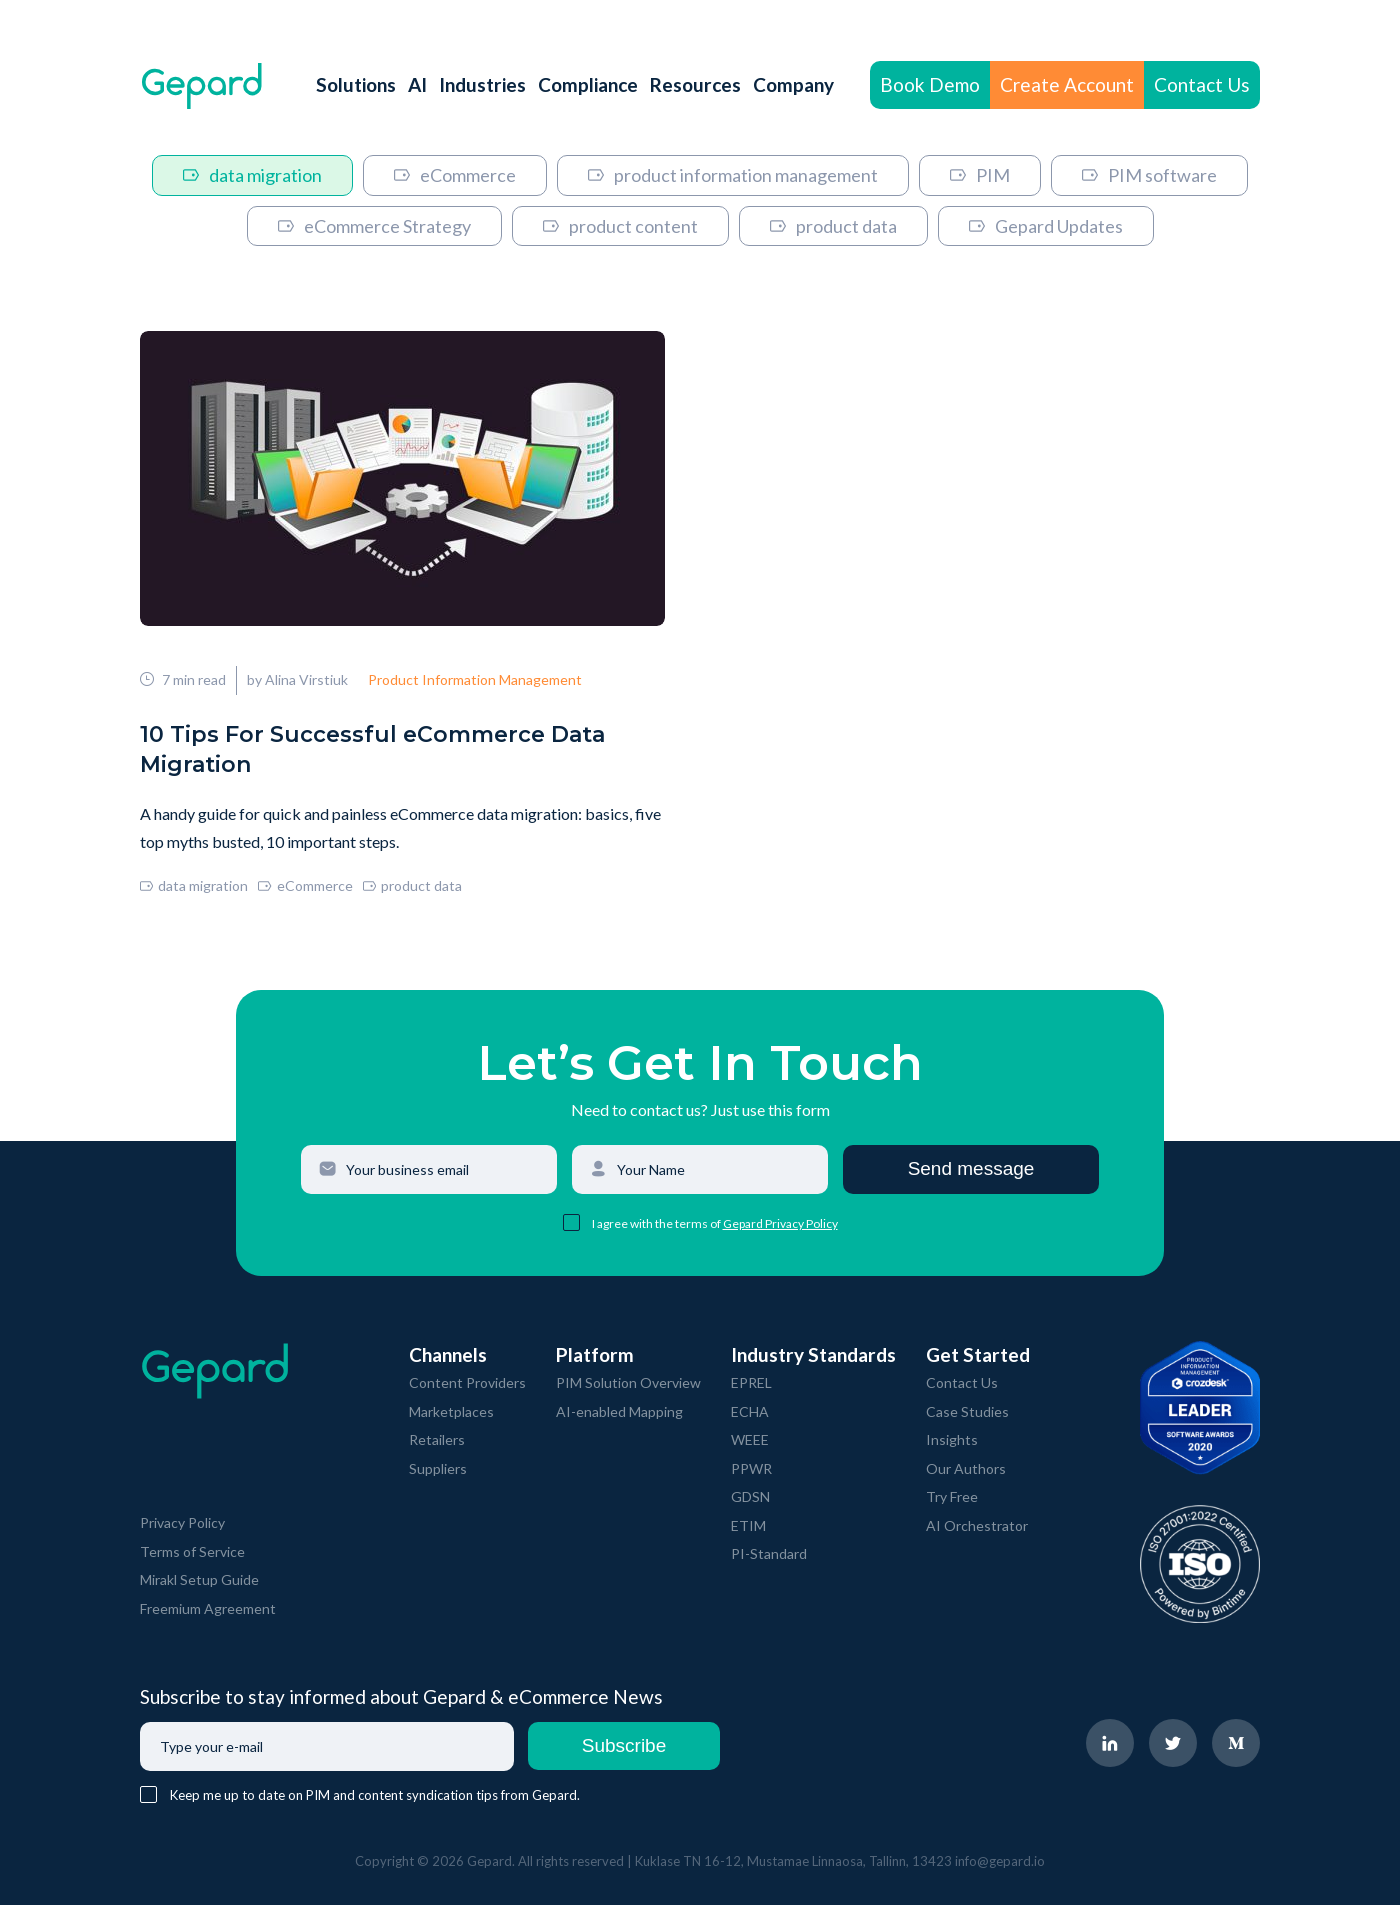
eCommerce (455, 175)
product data (833, 226)
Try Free (952, 1496)
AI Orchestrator (977, 1525)
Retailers (437, 1439)
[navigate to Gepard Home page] (202, 85)
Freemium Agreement (208, 1608)
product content (620, 226)
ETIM (748, 1525)
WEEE (750, 1439)
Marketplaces (451, 1411)
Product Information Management (475, 679)
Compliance (588, 84)
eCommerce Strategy (374, 226)
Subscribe (624, 1745)
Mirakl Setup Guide (199, 1579)
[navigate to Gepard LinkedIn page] (1110, 1743)
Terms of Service (192, 1551)
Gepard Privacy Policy (780, 1223)
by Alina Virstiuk (297, 679)
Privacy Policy (182, 1522)
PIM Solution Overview (628, 1382)
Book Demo (930, 84)
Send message (971, 1168)
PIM (980, 175)
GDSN (750, 1496)
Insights (952, 1439)
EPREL (751, 1382)
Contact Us (1202, 84)
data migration (252, 175)
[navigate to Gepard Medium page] (1236, 1743)
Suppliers (438, 1468)
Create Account (1067, 84)
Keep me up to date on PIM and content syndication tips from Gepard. (375, 1795)
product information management (733, 175)
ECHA (750, 1411)
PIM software (1149, 175)
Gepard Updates (1046, 226)
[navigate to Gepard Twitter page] (1173, 1743)
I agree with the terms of (657, 1223)
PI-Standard (769, 1553)
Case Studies (967, 1411)
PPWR (751, 1468)
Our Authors (966, 1468)
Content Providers (467, 1382)
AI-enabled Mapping (619, 1411)
